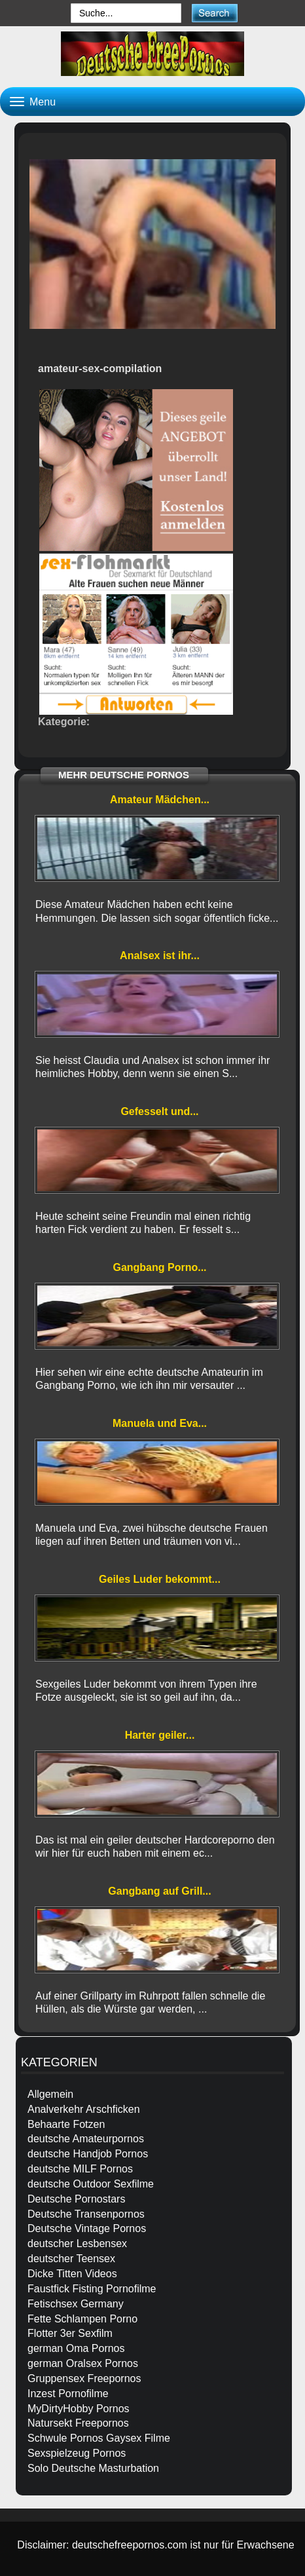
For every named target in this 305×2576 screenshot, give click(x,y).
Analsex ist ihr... (160, 955)
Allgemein (50, 2094)
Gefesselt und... (159, 1111)
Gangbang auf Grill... (159, 1891)
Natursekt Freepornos (78, 2423)
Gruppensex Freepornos (84, 2378)
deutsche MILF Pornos (80, 2168)
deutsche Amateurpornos (85, 2138)
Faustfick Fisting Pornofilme (91, 2288)
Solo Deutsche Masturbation (93, 2468)
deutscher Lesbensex (77, 2243)
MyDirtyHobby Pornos (78, 2408)
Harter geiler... (160, 1735)
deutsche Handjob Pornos (87, 2153)
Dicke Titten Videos (72, 2273)
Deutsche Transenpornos (86, 2214)
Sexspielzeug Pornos (76, 2453)
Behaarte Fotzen (66, 2124)
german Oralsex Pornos (82, 2363)
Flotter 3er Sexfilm (70, 2333)
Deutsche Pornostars (76, 2199)
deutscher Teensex (71, 2258)
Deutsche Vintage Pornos (86, 2228)
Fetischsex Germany (75, 2303)
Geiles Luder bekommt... (160, 1579)
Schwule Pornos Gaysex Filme (98, 2438)
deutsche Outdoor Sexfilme (90, 2183)
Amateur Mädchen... (159, 799)
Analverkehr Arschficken (83, 2109)
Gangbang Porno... (159, 1267)
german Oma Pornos (76, 2348)
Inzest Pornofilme (68, 2393)
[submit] (214, 12)
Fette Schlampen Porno (82, 2318)
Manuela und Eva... (160, 1423)
